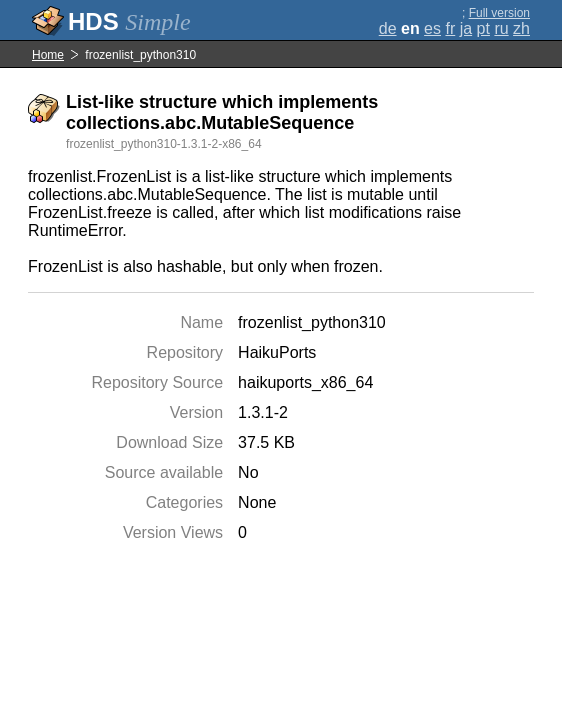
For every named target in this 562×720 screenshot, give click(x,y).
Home (48, 55)
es (432, 28)
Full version (499, 13)
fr (450, 28)
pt (483, 28)
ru (501, 28)
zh (521, 28)
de (388, 28)
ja (466, 28)
